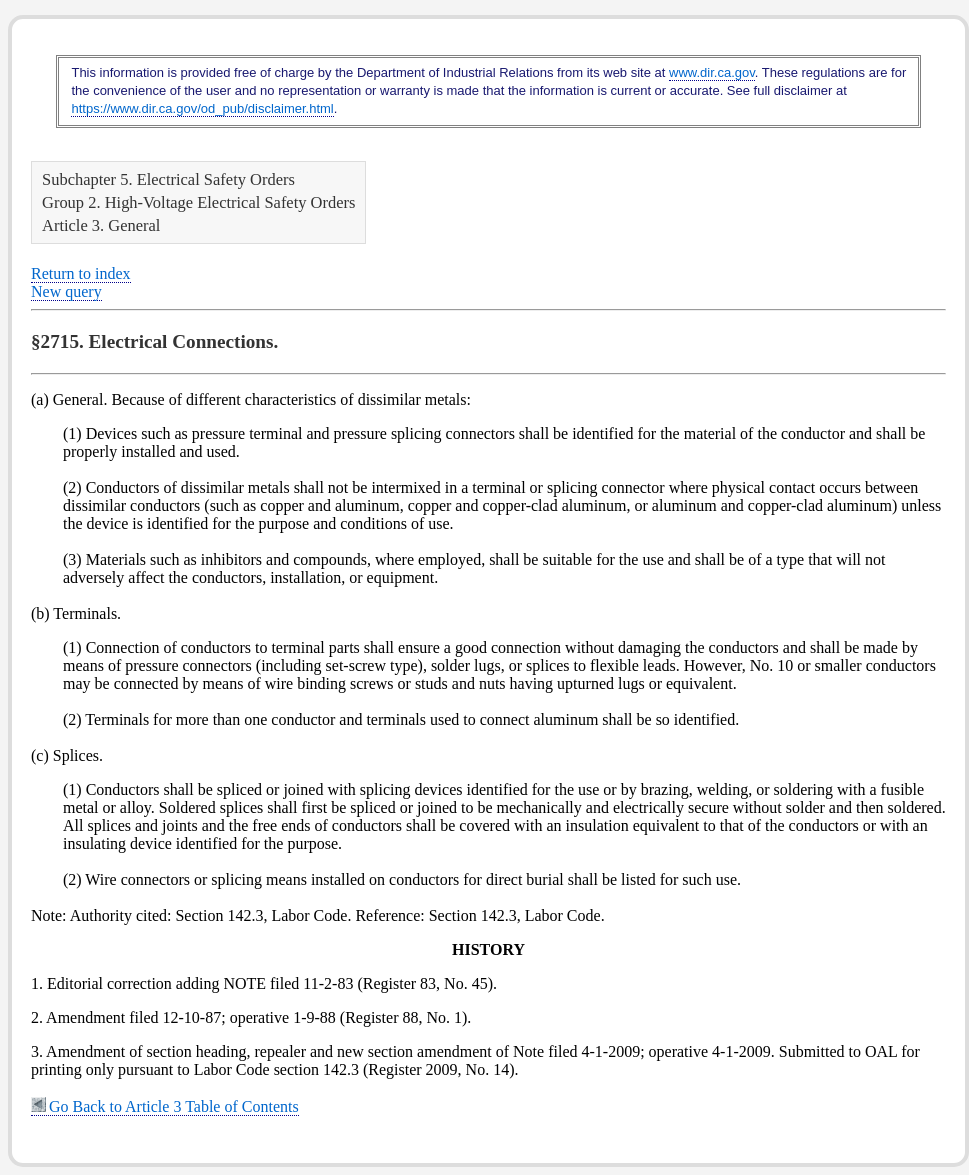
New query (66, 291)
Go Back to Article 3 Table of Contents (165, 1106)
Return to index (81, 273)
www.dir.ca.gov (712, 72)
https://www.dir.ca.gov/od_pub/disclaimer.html (202, 108)
